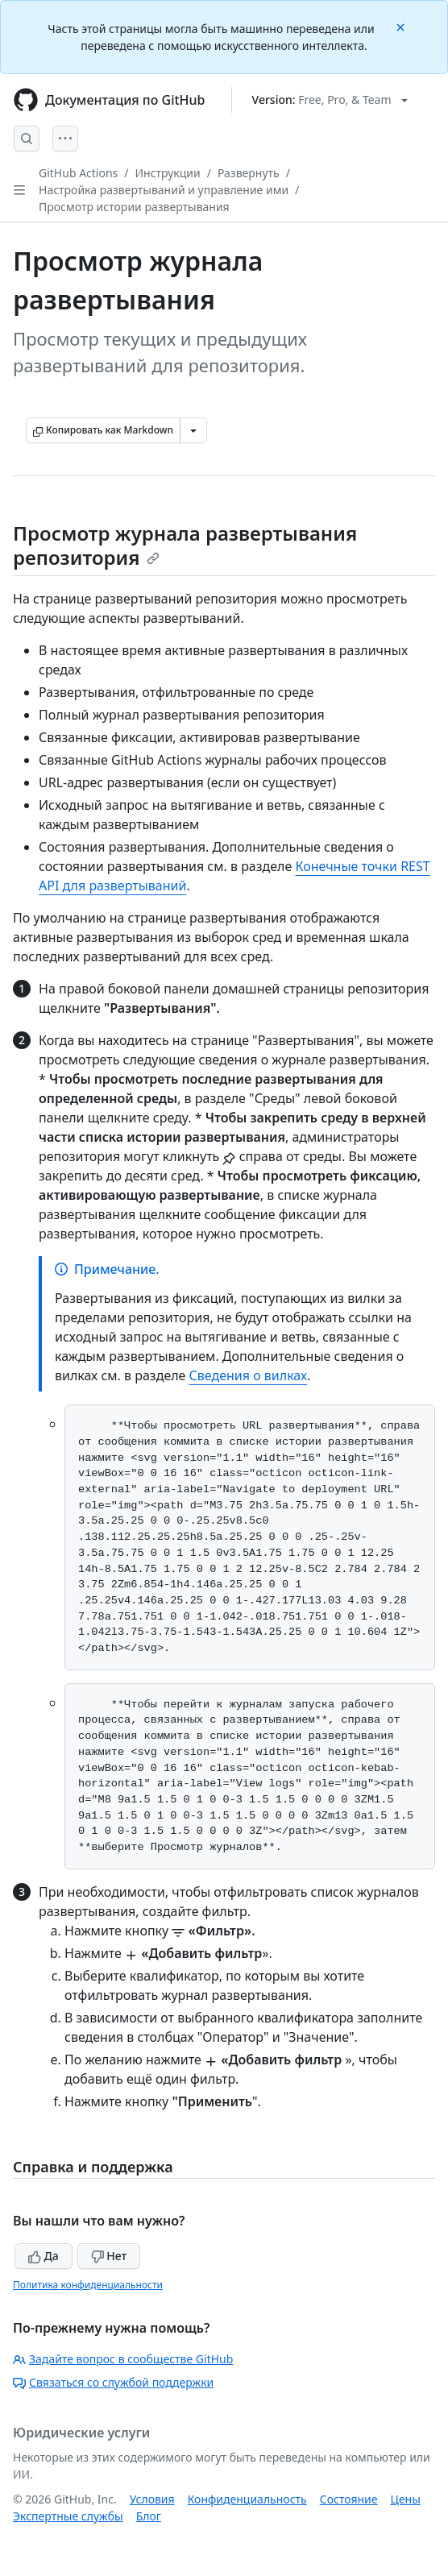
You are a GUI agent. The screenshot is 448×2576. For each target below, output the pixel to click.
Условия (152, 2499)
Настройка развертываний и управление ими (163, 189)
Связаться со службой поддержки (113, 2382)
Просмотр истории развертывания (134, 206)
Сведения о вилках (248, 1375)
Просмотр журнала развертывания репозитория (185, 545)
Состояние (349, 2499)
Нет (109, 2255)
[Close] (402, 26)
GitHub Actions (78, 172)
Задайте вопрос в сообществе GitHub (123, 2359)
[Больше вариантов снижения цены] (193, 430)
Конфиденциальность (247, 2499)
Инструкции (168, 172)
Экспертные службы (68, 2516)
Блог (148, 2516)
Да (43, 2255)
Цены (406, 2499)
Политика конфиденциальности (88, 2285)
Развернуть (249, 172)
